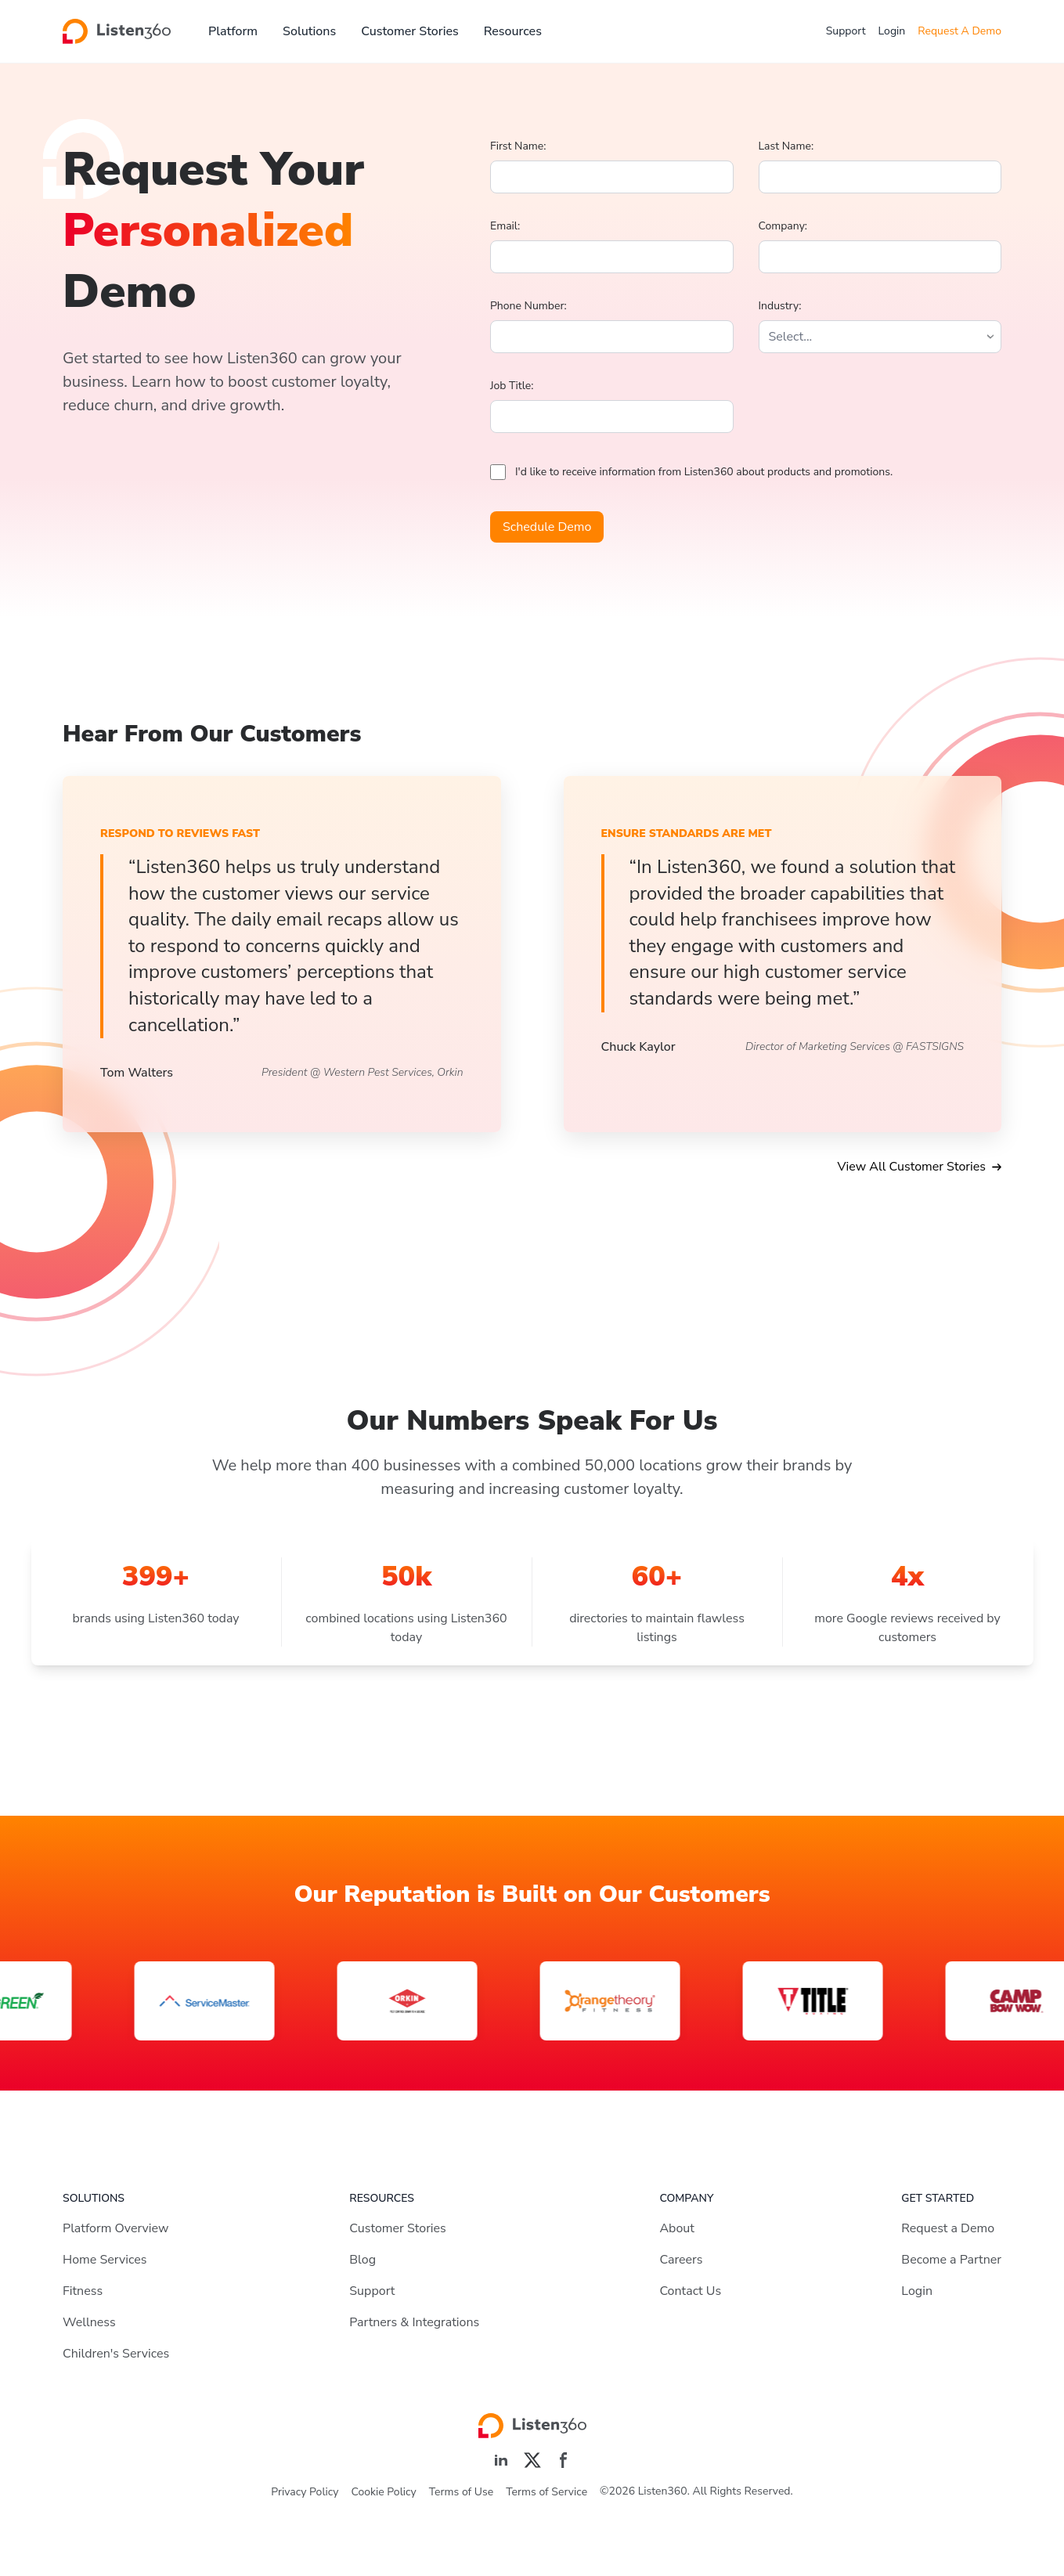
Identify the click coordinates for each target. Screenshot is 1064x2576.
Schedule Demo (547, 527)
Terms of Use (461, 2491)
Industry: (780, 305)
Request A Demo (959, 30)
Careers (680, 2259)
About (676, 2228)
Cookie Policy (384, 2491)
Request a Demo (947, 2228)
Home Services (104, 2259)
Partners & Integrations (414, 2322)
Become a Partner (951, 2259)
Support (846, 30)
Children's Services (116, 2353)
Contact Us (690, 2291)
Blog (362, 2259)
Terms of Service (546, 2491)
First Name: (518, 146)
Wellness (89, 2322)
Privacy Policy (304, 2491)
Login (892, 30)
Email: (505, 225)
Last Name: (786, 146)
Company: (783, 225)
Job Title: (511, 385)
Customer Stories (410, 31)
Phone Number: (528, 305)
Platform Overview (115, 2228)
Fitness (83, 2291)
